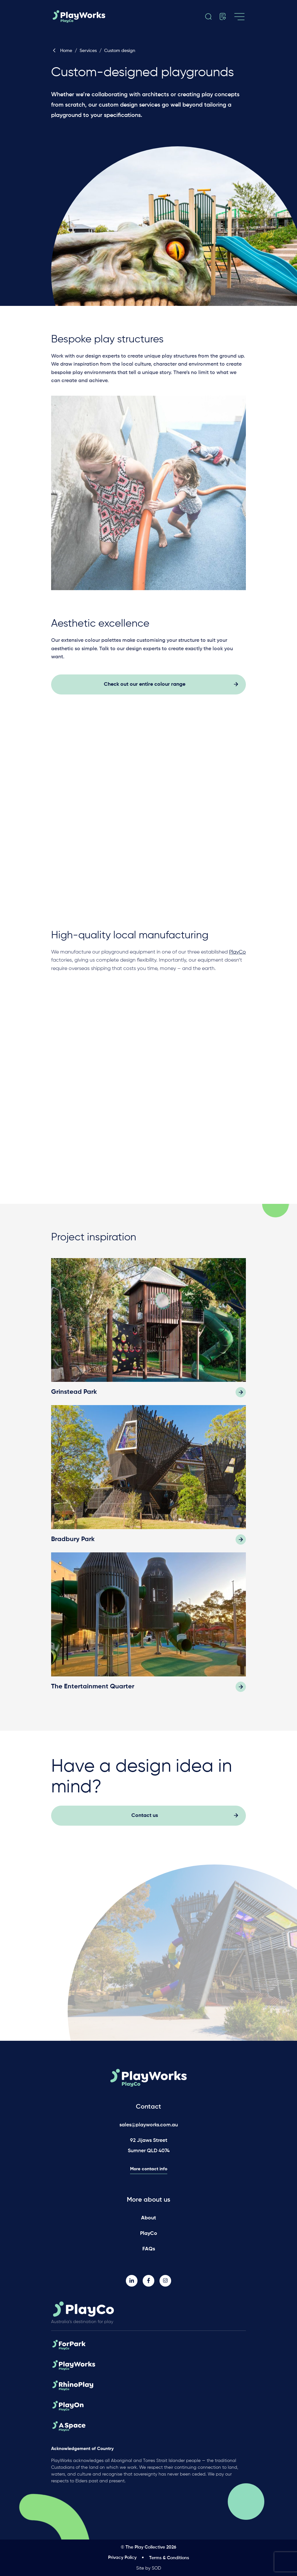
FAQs (148, 2249)
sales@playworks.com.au (148, 2125)
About (148, 2218)
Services (88, 50)
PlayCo (148, 2233)
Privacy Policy (122, 2557)
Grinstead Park (74, 1395)
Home (61, 50)
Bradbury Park (73, 1543)
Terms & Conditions (169, 2558)
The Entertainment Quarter (92, 1690)
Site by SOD (148, 2568)
